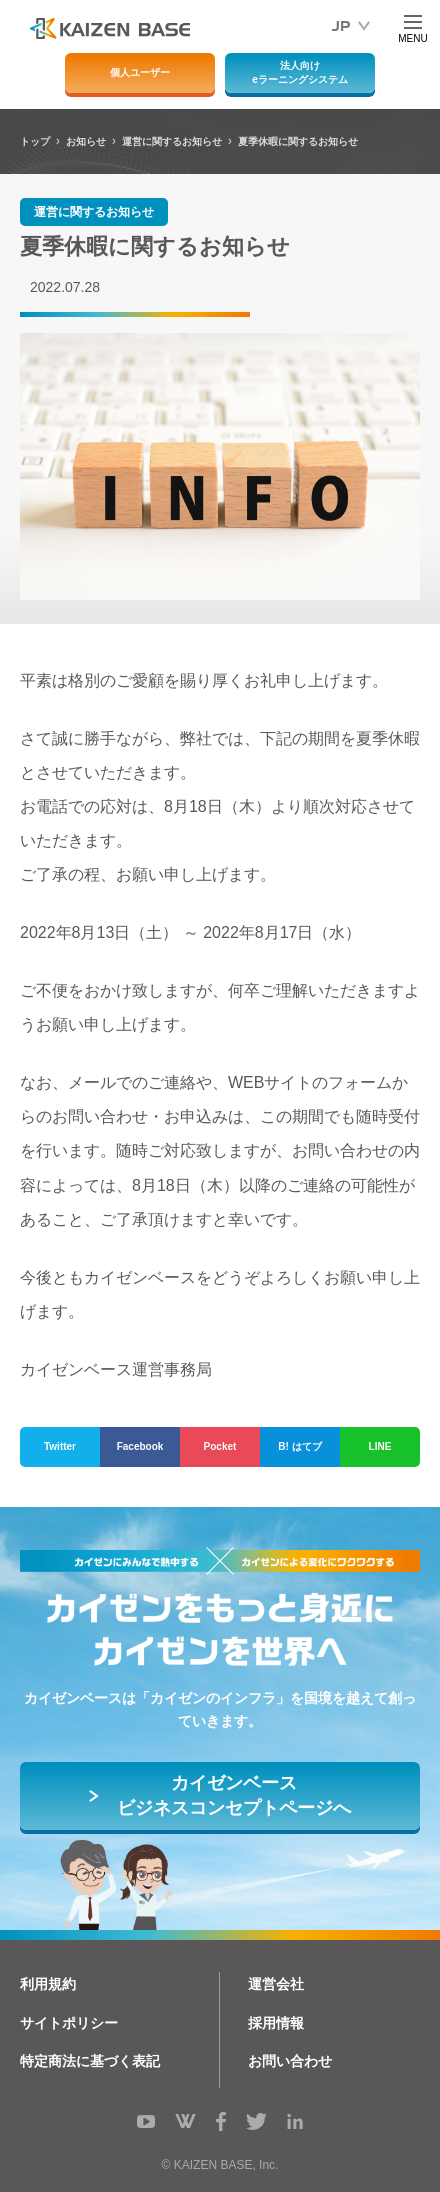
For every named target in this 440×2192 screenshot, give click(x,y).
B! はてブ (299, 1446)
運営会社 (276, 1984)
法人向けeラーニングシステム (300, 72)
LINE (380, 1446)
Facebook (140, 1446)
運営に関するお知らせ (94, 212)
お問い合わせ (290, 2061)
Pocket (220, 1446)
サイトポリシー (69, 2023)
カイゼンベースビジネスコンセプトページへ (234, 1795)
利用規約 (48, 1984)
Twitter (60, 1446)
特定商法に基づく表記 (90, 2061)
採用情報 (276, 2023)
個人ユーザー (140, 72)
